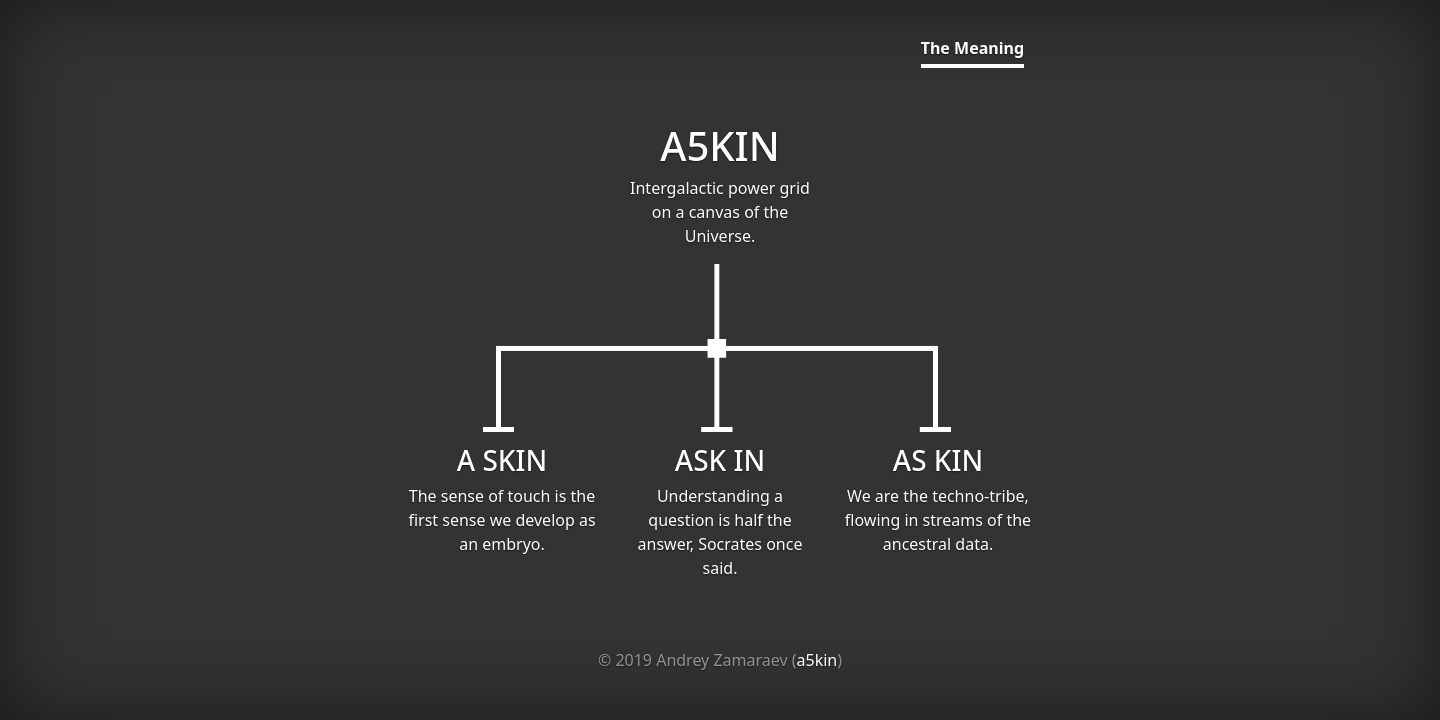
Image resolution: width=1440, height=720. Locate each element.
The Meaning (972, 48)
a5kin (817, 660)
